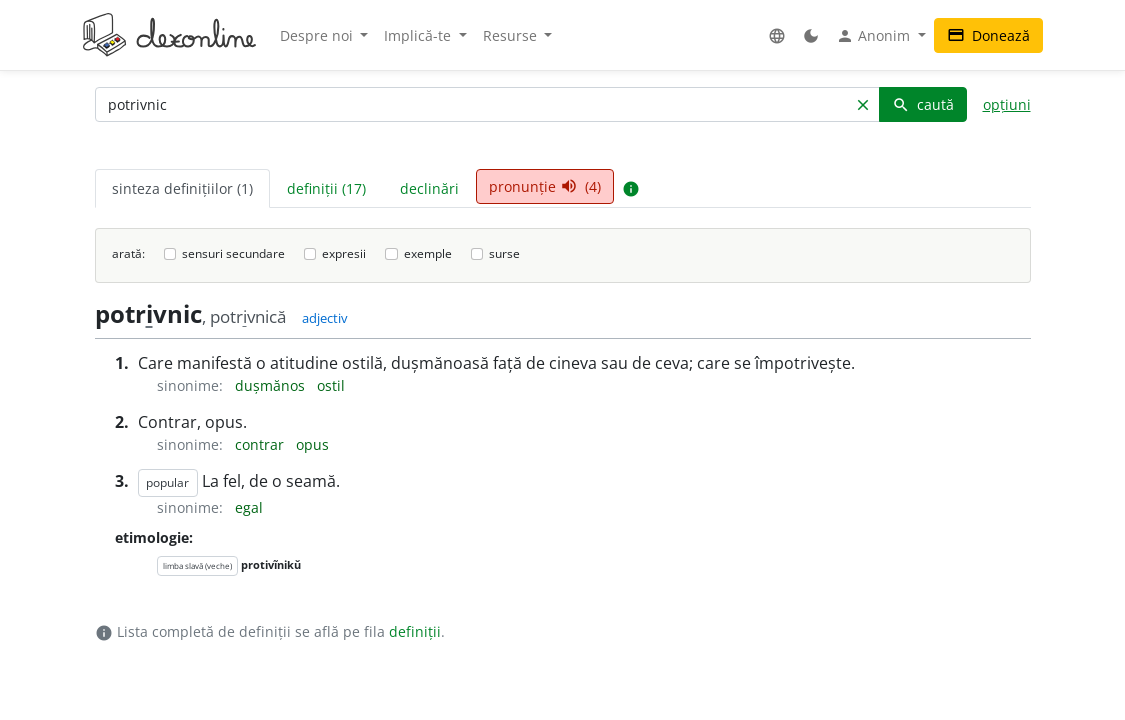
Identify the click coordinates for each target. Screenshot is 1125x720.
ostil (331, 385)
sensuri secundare (233, 253)
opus (312, 444)
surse (504, 253)
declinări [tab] (429, 188)
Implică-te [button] (419, 35)
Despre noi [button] (318, 35)
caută (923, 104)
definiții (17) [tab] (326, 188)
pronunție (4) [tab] (545, 186)
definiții (415, 631)
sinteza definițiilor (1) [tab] (182, 188)
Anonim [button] (875, 36)
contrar (261, 444)
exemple (428, 253)
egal (249, 507)
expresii (344, 253)
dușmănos (272, 385)
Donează (988, 35)
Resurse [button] (512, 35)
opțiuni (1007, 104)
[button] (777, 35)
